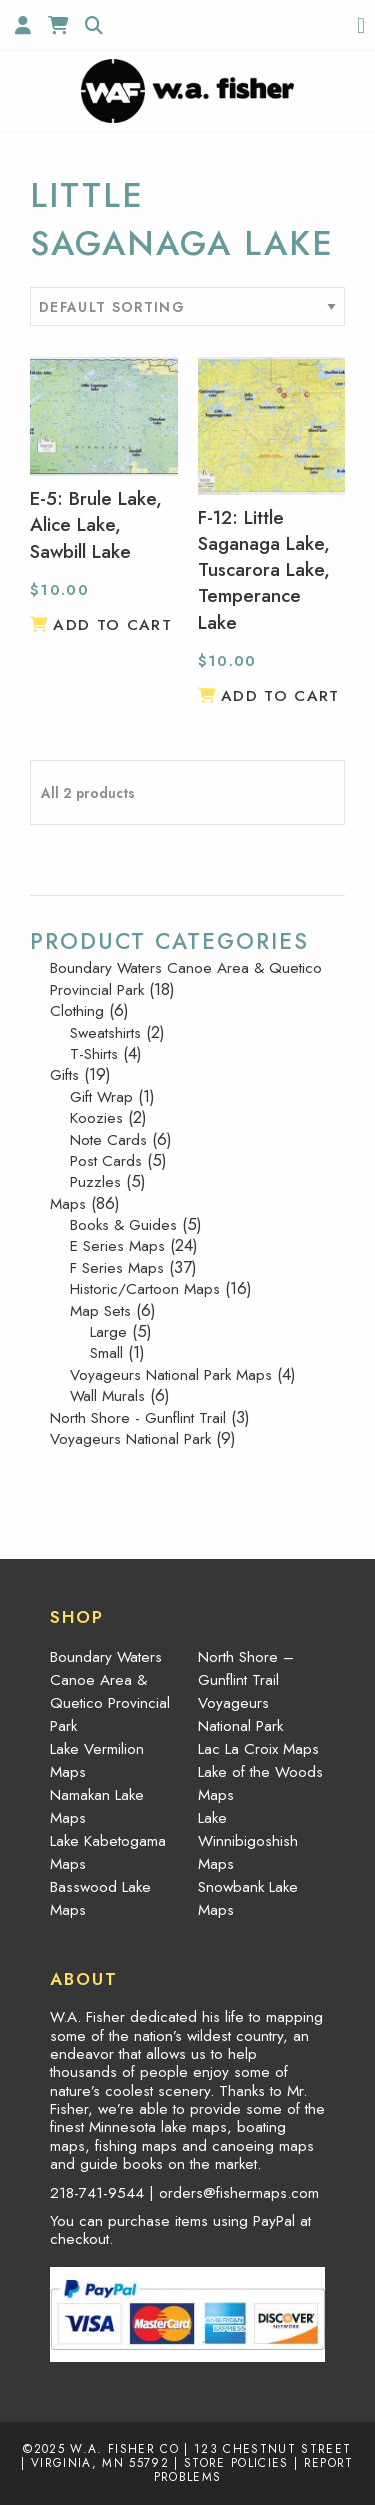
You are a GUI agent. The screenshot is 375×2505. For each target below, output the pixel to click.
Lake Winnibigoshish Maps (248, 1841)
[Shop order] (187, 306)
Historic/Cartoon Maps (145, 1289)
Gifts (64, 1075)
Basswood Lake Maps (100, 1898)
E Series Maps (117, 1246)
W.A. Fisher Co (124, 2448)
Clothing (77, 1011)
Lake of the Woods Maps (260, 1783)
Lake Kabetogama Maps (108, 1852)
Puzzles (95, 1182)
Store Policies (236, 2462)
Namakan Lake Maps (97, 1806)
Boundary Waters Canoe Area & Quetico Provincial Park (186, 978)
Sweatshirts (105, 1033)
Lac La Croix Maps (258, 1749)
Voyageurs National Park (130, 1439)
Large (108, 1332)
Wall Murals (107, 1396)
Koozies (96, 1118)
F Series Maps (117, 1268)
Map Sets (100, 1311)
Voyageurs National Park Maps (171, 1375)
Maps (68, 1204)
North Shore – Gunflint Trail (246, 1668)
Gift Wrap (101, 1097)
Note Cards (108, 1140)
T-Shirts (94, 1054)
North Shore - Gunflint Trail (138, 1418)
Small (106, 1353)
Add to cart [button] (112, 625)
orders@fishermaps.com (239, 2193)
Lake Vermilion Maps (97, 1760)
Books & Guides (123, 1225)
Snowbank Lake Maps (248, 1898)
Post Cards (106, 1161)
